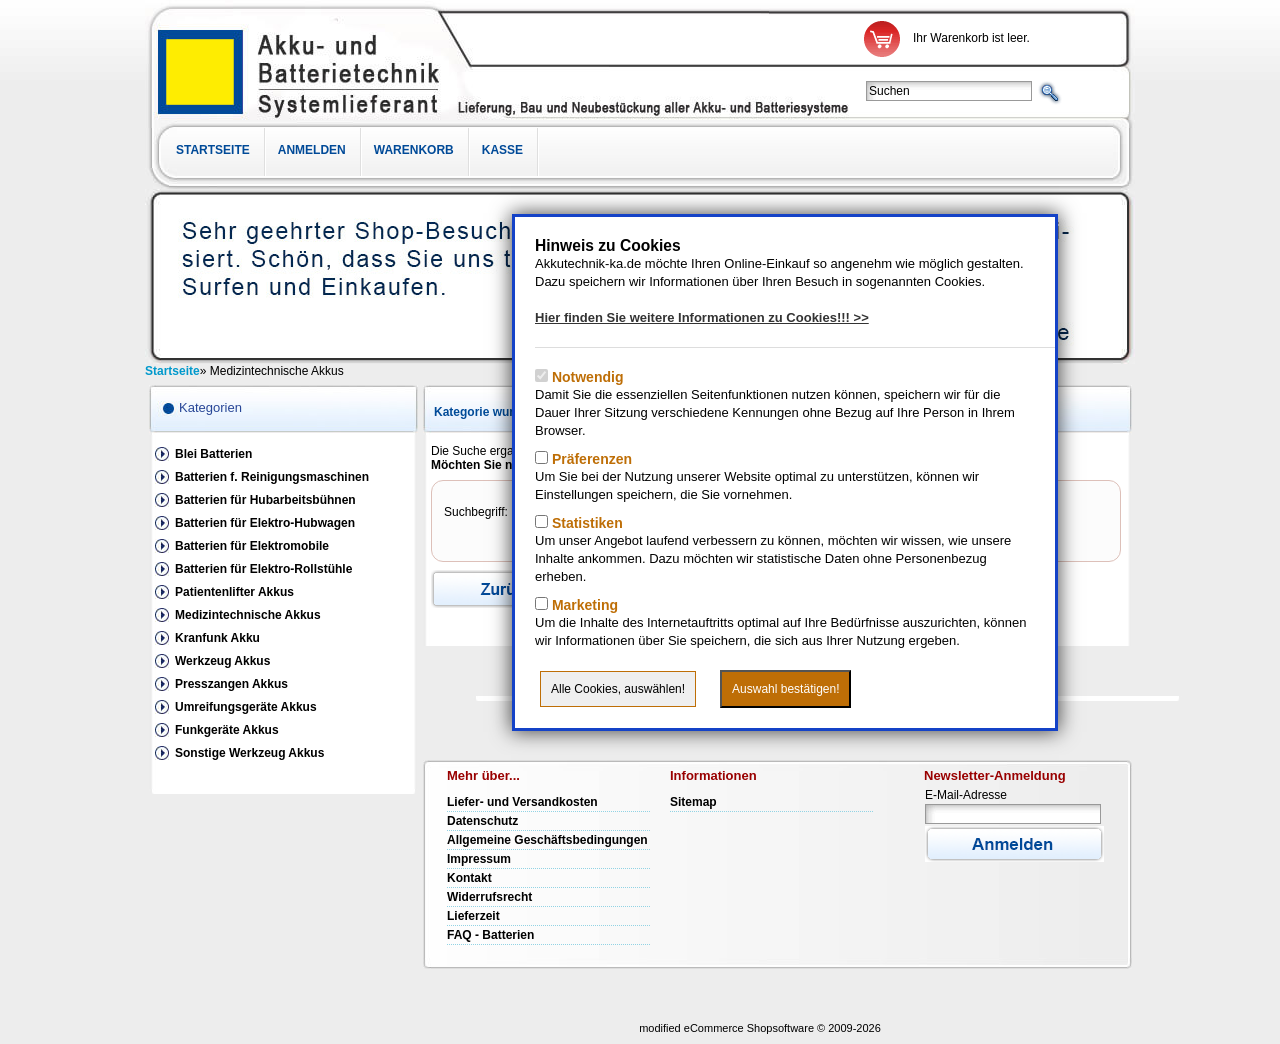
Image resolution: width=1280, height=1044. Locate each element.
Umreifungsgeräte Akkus (246, 707)
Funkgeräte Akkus (227, 730)
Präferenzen (590, 459)
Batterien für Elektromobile (252, 546)
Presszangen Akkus (231, 684)
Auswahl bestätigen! (785, 689)
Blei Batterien (213, 454)
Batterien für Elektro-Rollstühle (263, 569)
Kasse (502, 150)
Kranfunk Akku (217, 638)
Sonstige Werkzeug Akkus (249, 753)
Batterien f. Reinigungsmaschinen (272, 477)
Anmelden (312, 150)
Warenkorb (414, 150)
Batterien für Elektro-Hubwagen (265, 523)
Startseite (213, 150)
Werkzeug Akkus (222, 661)
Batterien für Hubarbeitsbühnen (265, 500)
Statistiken (585, 523)
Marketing (583, 605)
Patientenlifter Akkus (234, 592)
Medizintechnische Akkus (248, 615)
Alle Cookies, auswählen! (618, 689)
